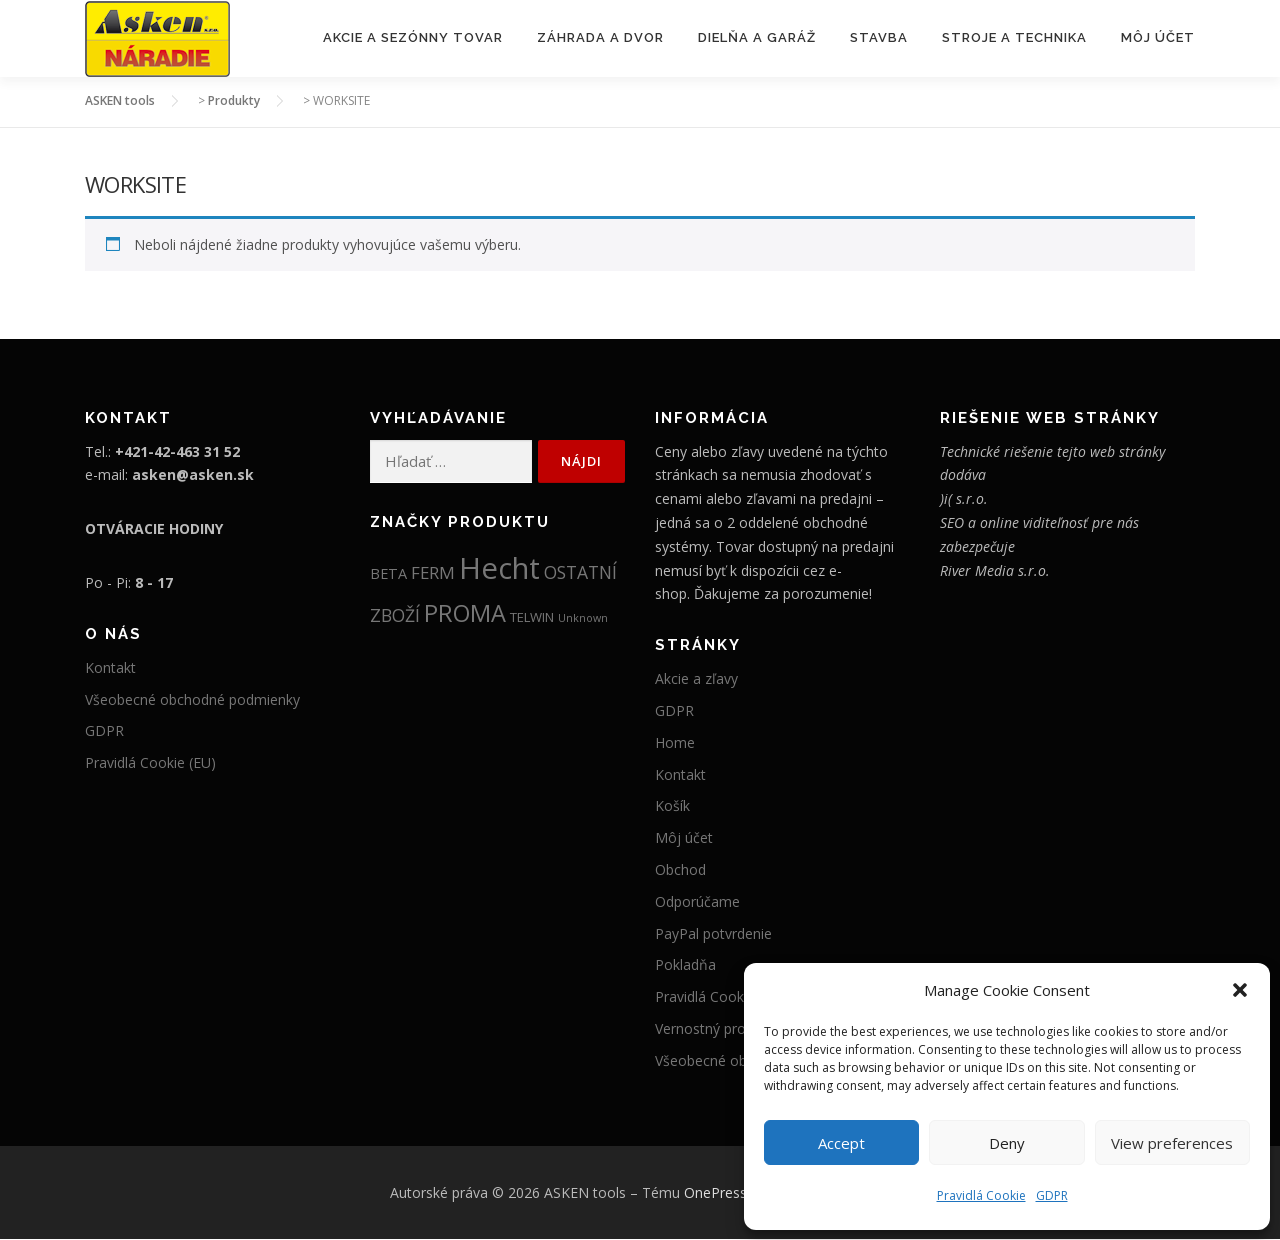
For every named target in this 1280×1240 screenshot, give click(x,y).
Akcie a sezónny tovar (413, 37)
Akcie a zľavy (696, 679)
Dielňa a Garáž (757, 37)
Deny (1007, 1143)
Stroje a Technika (1014, 37)
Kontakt (110, 668)
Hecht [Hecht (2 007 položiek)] (499, 568)
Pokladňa (685, 965)
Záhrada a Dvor (600, 37)
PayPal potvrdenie (713, 933)
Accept (841, 1143)
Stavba (879, 37)
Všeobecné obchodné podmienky (192, 699)
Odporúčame (697, 902)
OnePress (715, 1192)
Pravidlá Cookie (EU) (150, 763)
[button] (1240, 990)
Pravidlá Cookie (981, 1195)
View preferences (1172, 1143)
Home (675, 743)
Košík (672, 806)
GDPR (1052, 1195)
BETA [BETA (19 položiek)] (388, 573)
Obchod (680, 870)
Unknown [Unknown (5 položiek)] (583, 619)
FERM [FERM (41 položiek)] (433, 572)
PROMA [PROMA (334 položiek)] (465, 614)
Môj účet (1158, 37)
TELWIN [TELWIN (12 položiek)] (532, 618)
